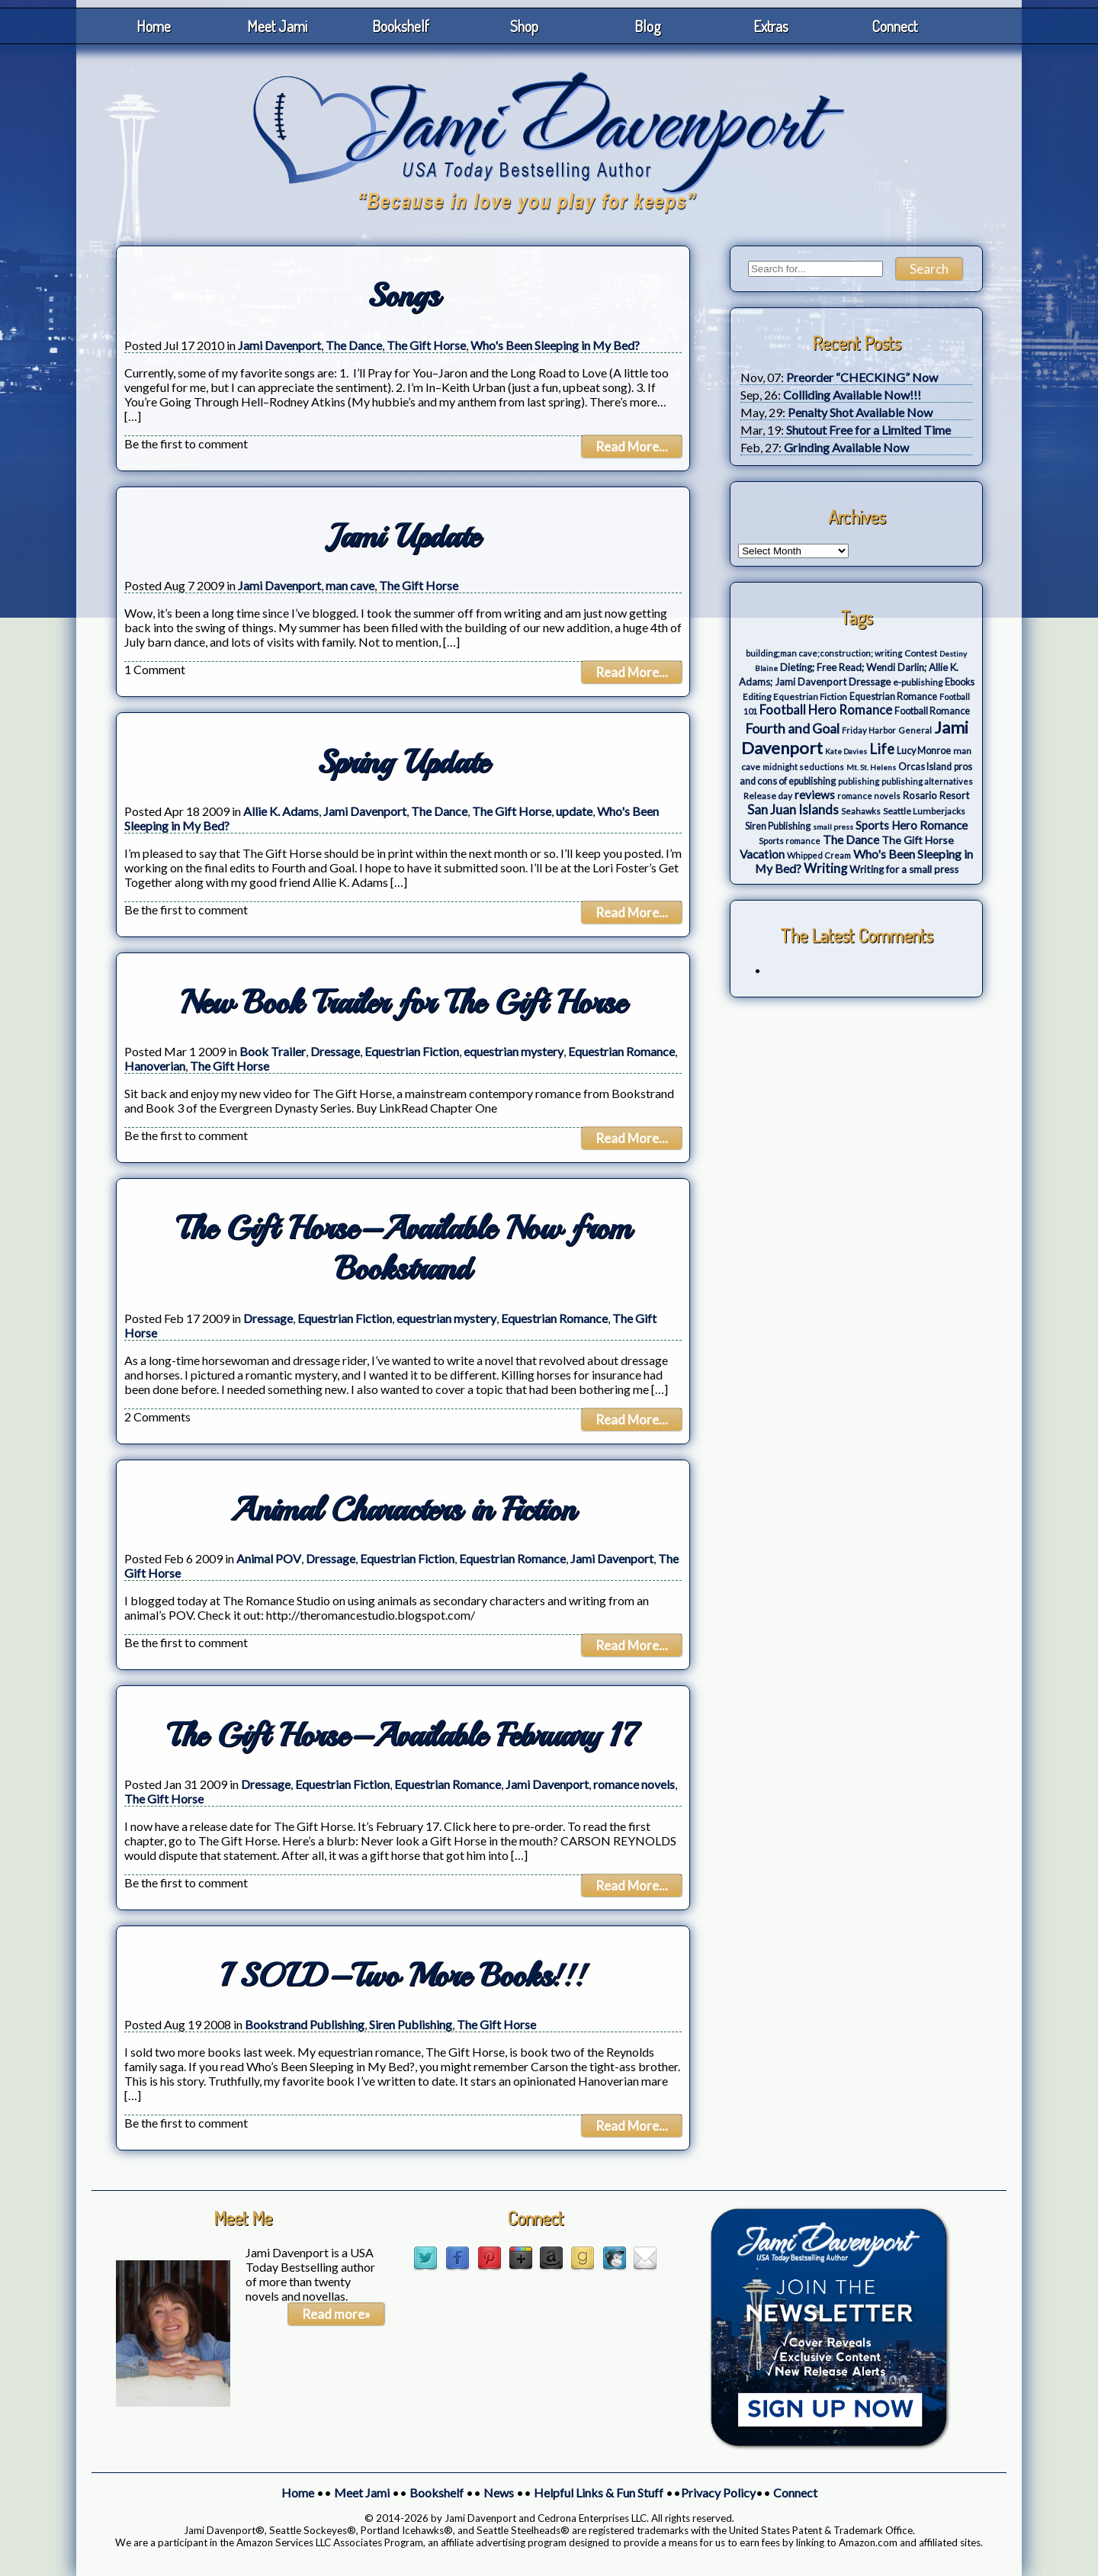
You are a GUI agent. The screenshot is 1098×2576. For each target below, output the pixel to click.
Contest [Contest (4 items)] (920, 653)
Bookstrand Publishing (304, 2024)
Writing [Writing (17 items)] (825, 868)
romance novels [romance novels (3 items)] (869, 796)
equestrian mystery (513, 1051)
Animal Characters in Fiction (403, 1509)
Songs (403, 295)
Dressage (335, 1051)
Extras (770, 26)
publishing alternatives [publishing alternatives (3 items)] (927, 781)
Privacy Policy (718, 2492)
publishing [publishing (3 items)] (858, 781)
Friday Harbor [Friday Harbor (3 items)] (869, 730)
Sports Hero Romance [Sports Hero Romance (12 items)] (912, 825)
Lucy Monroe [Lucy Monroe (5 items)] (924, 750)
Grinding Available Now (846, 447)
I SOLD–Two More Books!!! (403, 1975)
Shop (524, 26)
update (574, 811)
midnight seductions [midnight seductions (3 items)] (803, 767)
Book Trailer (272, 1051)
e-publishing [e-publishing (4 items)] (917, 682)
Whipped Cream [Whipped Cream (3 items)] (819, 855)
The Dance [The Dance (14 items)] (851, 839)
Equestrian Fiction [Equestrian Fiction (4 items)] (810, 696)
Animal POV (268, 1558)
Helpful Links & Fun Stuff (598, 2492)
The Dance (354, 345)
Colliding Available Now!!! (852, 394)
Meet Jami (277, 26)
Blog (647, 26)
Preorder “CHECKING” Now (862, 377)
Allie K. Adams (281, 811)
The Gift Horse (426, 345)
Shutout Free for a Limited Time (868, 429)
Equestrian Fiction (411, 1051)
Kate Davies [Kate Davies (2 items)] (846, 751)
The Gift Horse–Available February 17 (403, 1735)
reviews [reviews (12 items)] (815, 794)
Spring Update (403, 762)
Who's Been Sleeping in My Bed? (555, 345)
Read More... (632, 446)
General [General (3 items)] (915, 730)
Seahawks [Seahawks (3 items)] (861, 811)
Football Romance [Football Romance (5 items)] (932, 711)
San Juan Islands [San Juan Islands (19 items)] (793, 809)
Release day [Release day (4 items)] (767, 795)
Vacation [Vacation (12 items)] (762, 854)
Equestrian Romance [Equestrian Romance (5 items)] (893, 696)
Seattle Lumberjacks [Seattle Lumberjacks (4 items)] (924, 811)
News (498, 2492)
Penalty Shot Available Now (860, 412)
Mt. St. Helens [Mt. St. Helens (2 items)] (871, 767)
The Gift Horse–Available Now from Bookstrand (403, 1248)
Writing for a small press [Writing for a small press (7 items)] (903, 869)
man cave (350, 585)
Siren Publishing (410, 2024)
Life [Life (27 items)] (881, 748)
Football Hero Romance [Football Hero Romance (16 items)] (825, 709)
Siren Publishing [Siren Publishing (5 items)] (778, 826)
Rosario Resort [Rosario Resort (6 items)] (936, 795)
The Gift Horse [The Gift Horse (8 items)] (917, 840)
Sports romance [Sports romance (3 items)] (789, 841)
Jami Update (403, 536)
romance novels (634, 1784)
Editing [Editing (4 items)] (757, 696)
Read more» (336, 2314)
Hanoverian (154, 1065)
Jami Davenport (279, 345)
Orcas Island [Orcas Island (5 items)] (925, 766)
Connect (894, 26)
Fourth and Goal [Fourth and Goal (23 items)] (792, 729)
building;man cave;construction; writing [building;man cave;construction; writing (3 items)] (824, 653)
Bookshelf (400, 26)
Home (153, 26)
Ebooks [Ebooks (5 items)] (959, 682)
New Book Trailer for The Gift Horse (403, 1002)
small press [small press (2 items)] (833, 826)
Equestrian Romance (621, 1051)
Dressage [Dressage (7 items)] (870, 682)
